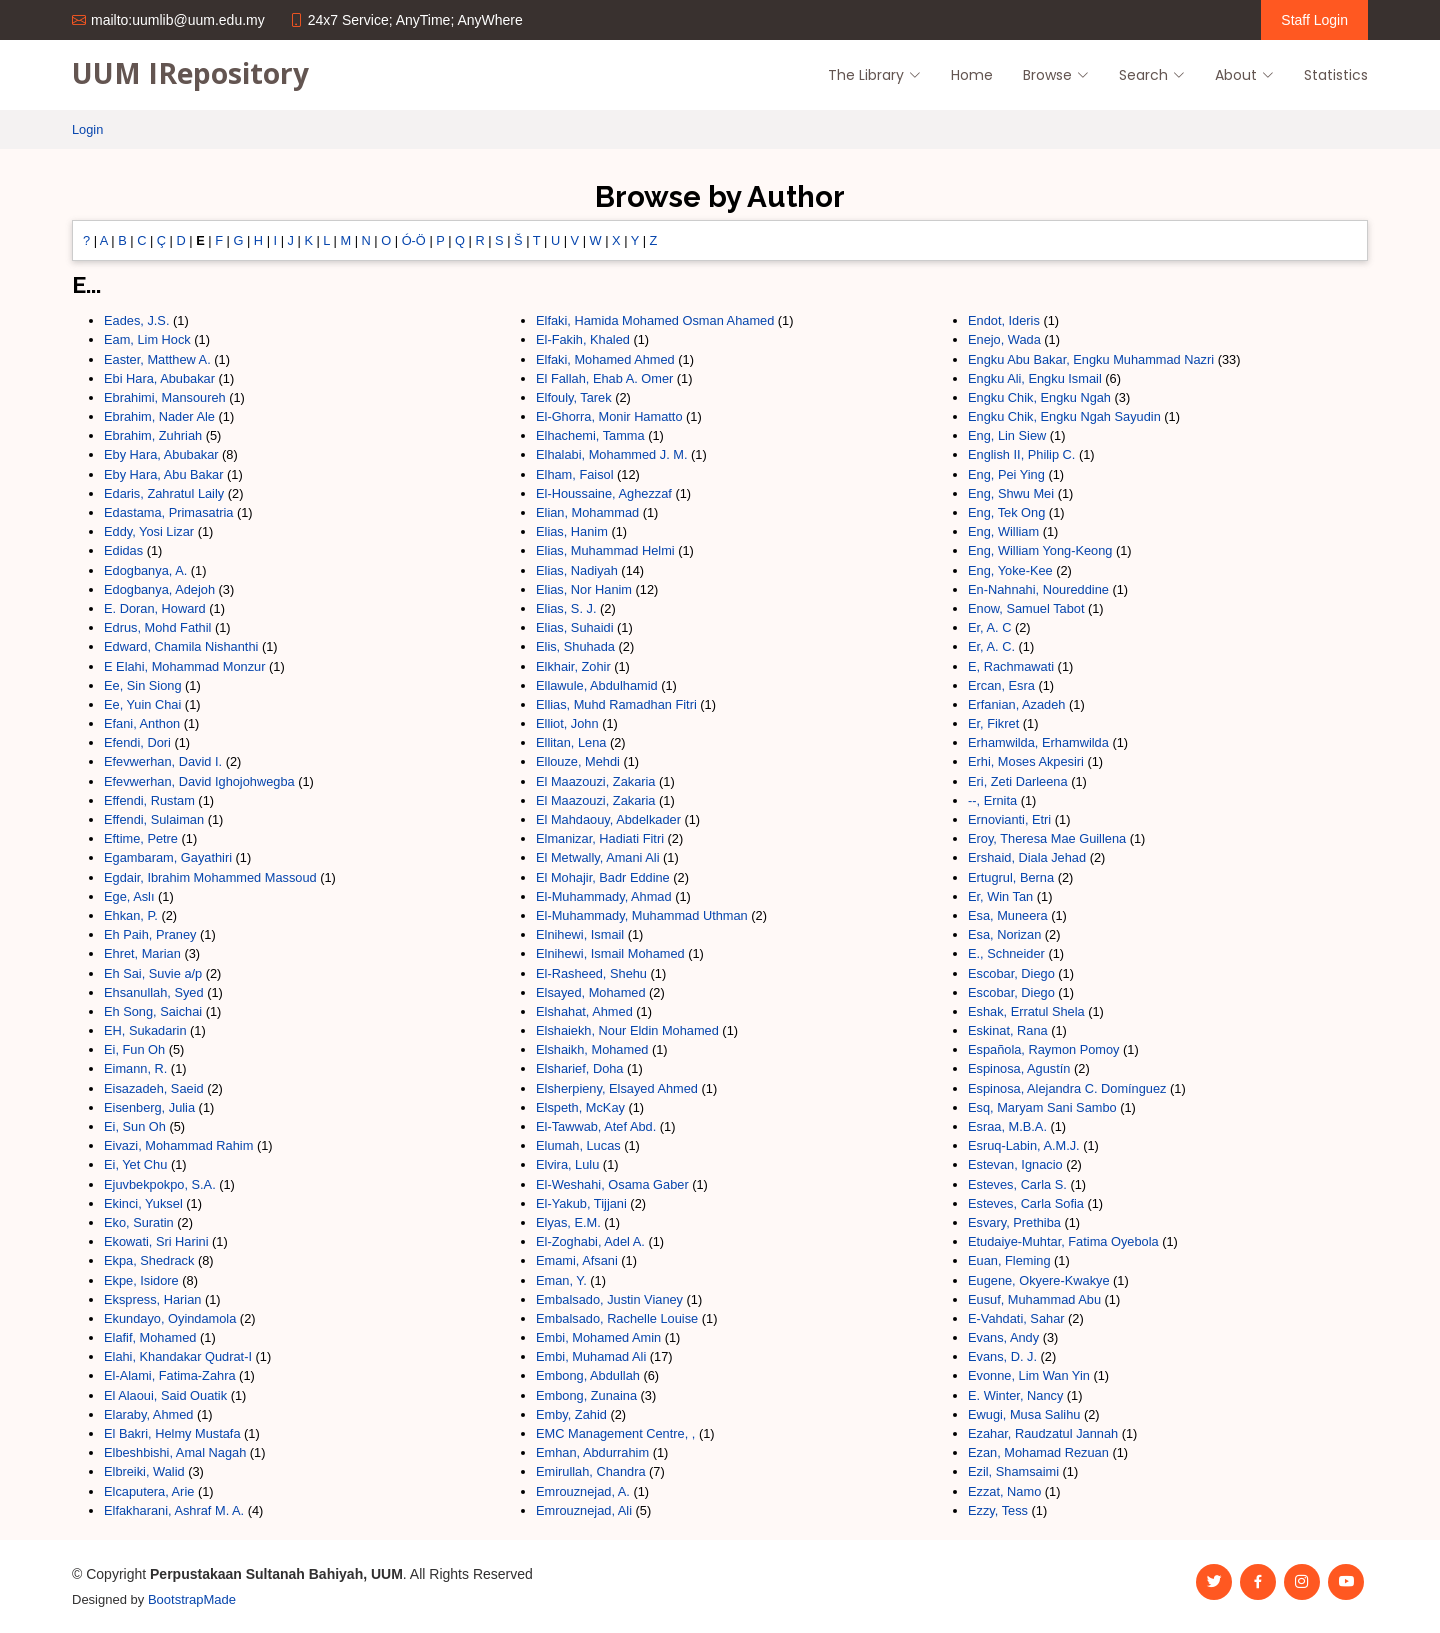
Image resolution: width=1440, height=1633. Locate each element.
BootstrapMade (192, 1599)
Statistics (1336, 75)
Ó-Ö (414, 240)
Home (972, 75)
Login (87, 129)
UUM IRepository (190, 73)
